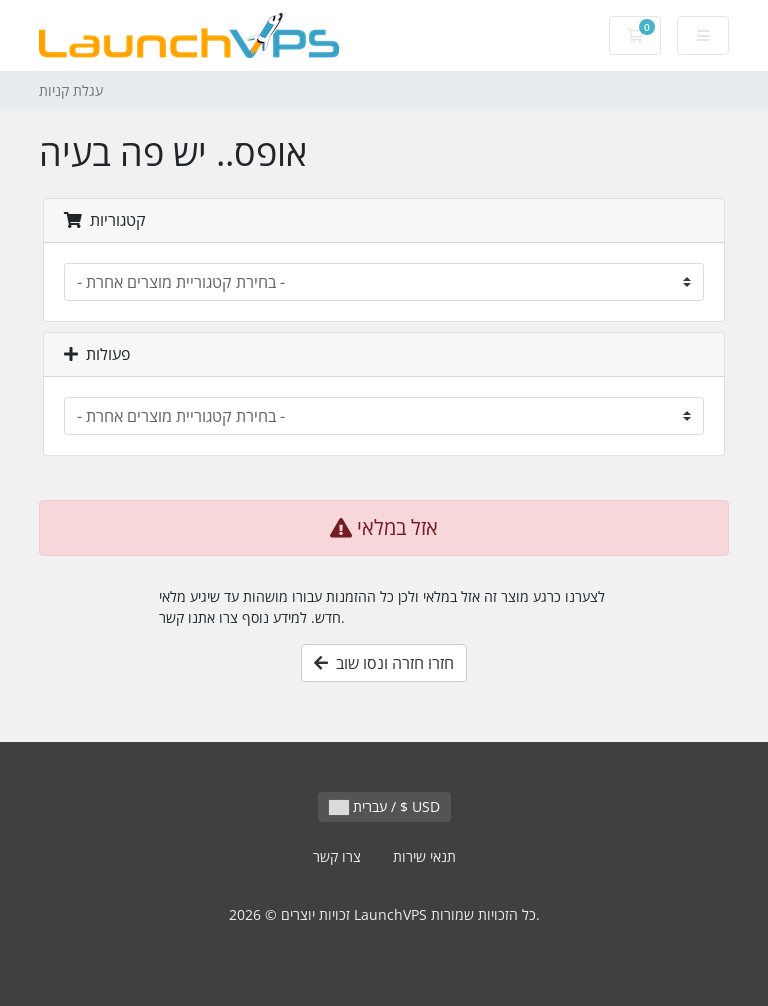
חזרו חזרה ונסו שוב (384, 663)
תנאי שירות (424, 856)
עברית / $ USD (384, 806)
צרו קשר (337, 856)
